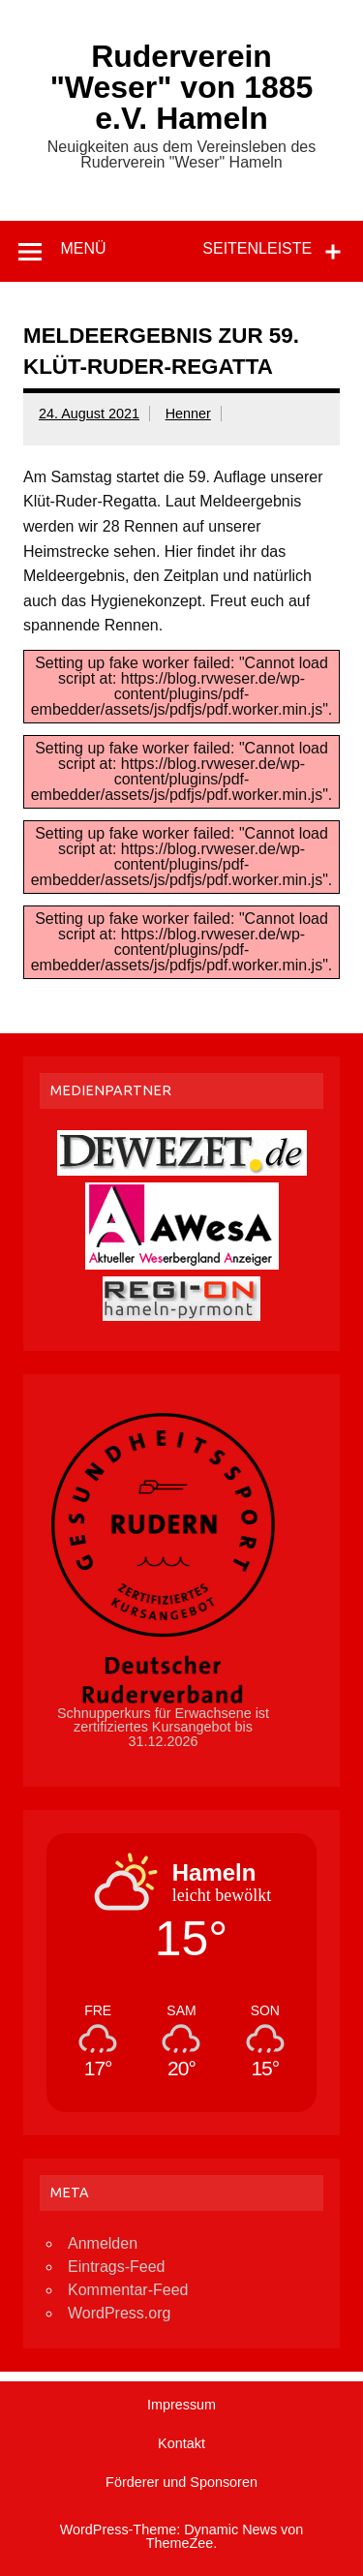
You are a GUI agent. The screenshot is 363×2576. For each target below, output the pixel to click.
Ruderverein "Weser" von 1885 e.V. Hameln (182, 87)
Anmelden (102, 2243)
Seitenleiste (257, 248)
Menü (83, 248)
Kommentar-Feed (128, 2290)
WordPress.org (119, 2313)
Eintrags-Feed (117, 2266)
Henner (188, 413)
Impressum (181, 2404)
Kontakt (181, 2443)
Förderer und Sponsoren (181, 2482)
